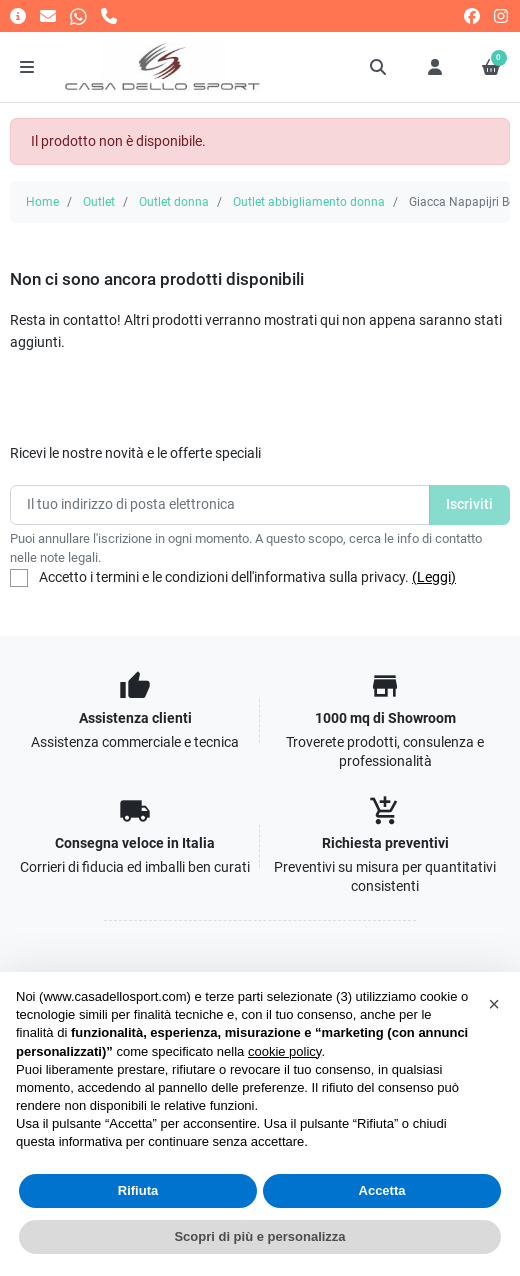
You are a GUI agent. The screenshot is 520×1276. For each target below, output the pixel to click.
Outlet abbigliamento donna (309, 202)
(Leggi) (434, 577)
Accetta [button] (382, 1190)
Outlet (99, 202)
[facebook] (472, 15)
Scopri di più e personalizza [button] (259, 1236)
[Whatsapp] (78, 15)
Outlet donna (174, 202)
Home (42, 202)
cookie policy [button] (284, 1051)
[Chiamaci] (109, 15)
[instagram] (502, 15)
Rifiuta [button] (138, 1190)
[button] (379, 67)
